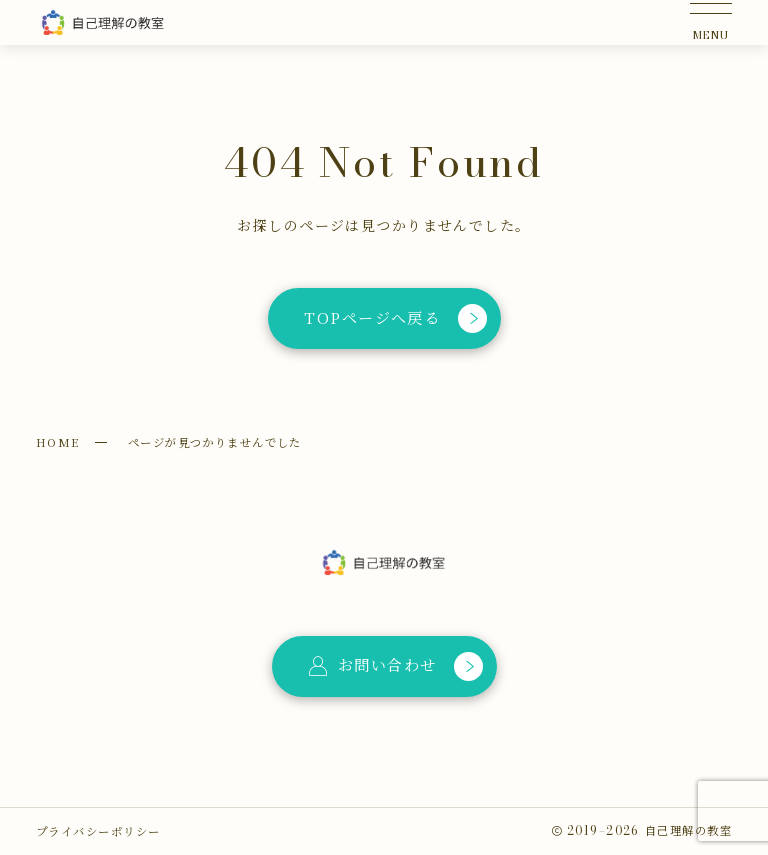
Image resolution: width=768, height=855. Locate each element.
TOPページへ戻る (395, 318)
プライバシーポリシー (98, 831)
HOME (58, 442)
